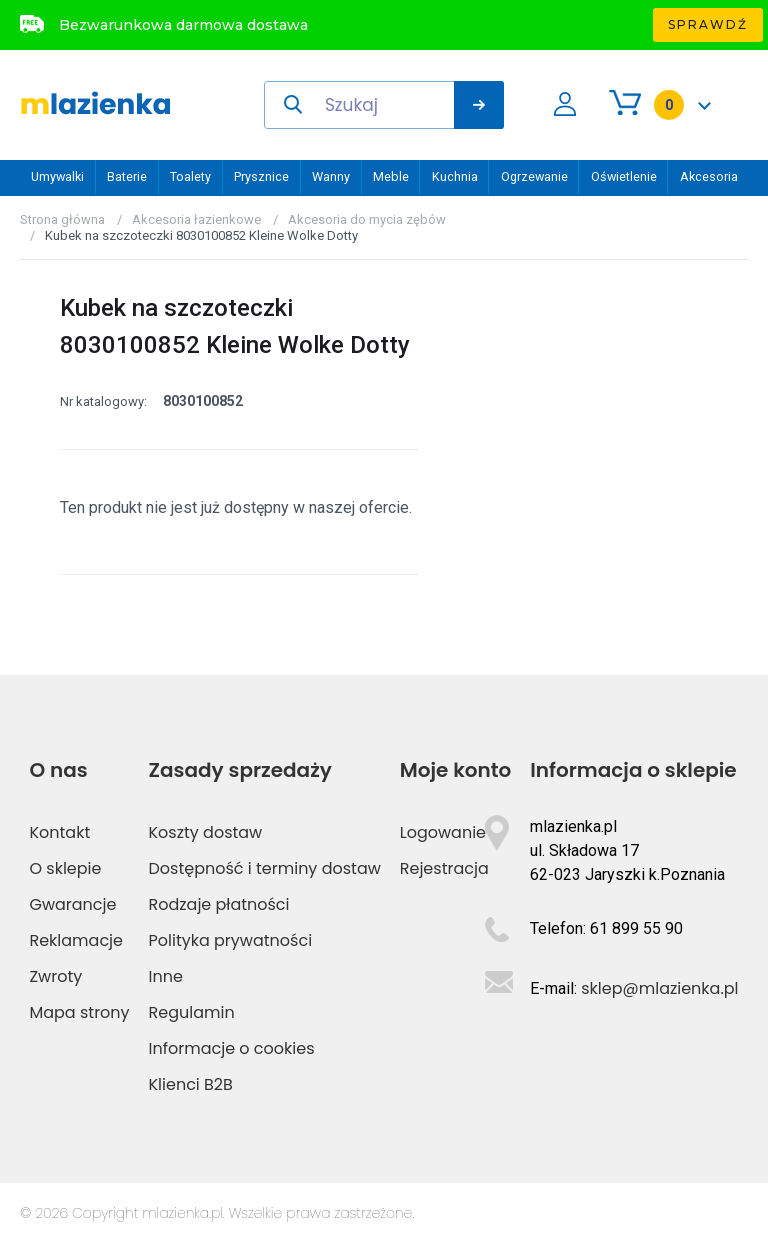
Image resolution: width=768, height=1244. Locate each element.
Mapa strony (79, 1012)
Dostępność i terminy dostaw (265, 868)
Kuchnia (455, 176)
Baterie (127, 176)
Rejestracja (444, 868)
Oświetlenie (624, 176)
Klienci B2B (191, 1084)
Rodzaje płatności (219, 904)
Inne (166, 976)
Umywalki (57, 176)
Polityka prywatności (231, 940)
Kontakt (59, 832)
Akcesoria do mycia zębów (367, 219)
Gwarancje (72, 904)
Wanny (331, 176)
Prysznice (261, 176)
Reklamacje (76, 940)
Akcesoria (709, 176)
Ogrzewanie (534, 176)
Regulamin (192, 1012)
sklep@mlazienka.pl (659, 988)
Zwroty (55, 976)
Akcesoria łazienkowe (196, 219)
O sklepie (65, 868)
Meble (391, 176)
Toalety (190, 176)
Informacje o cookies (232, 1048)
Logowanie (443, 832)
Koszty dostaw (206, 832)
